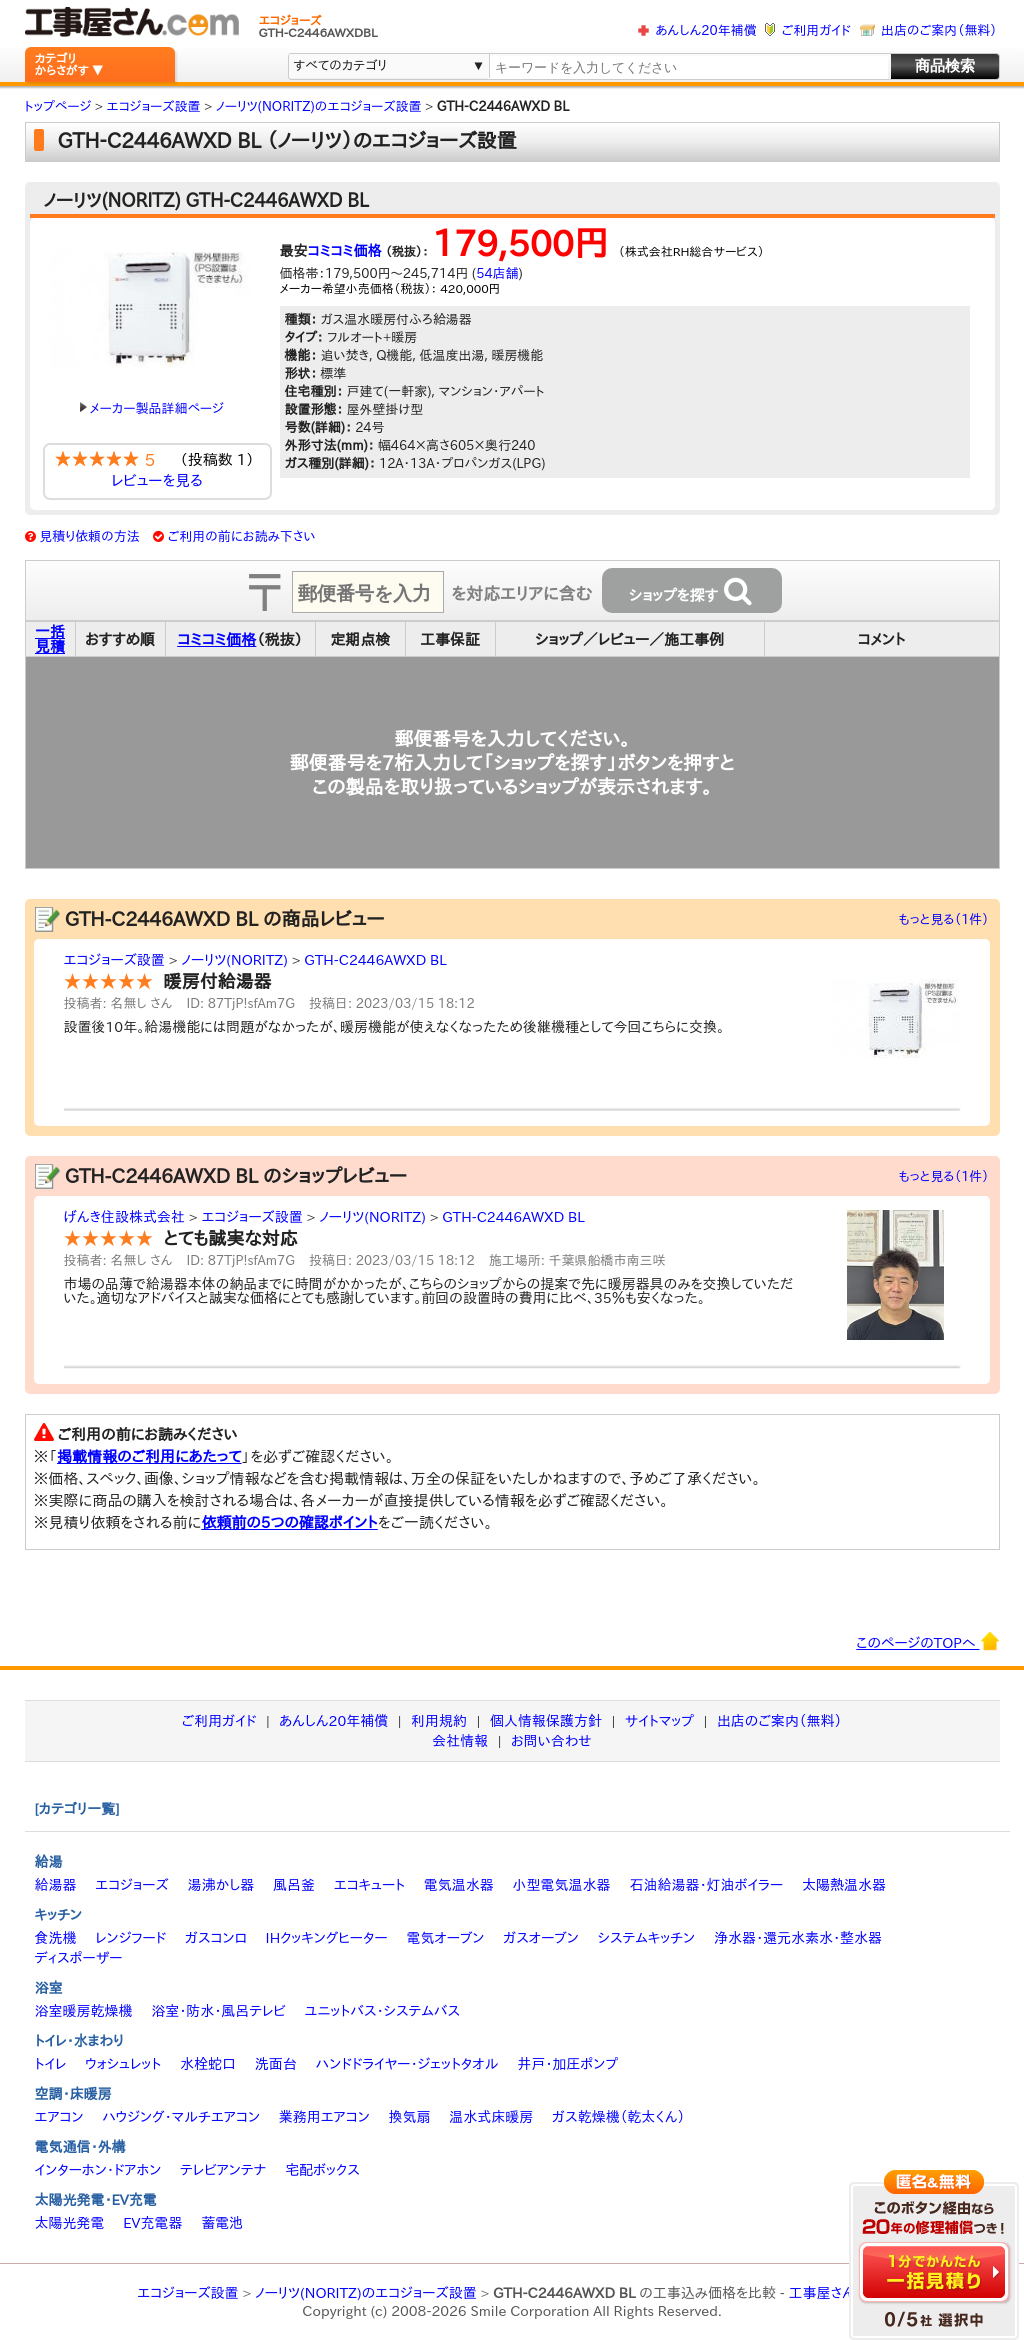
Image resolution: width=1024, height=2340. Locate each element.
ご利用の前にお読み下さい (242, 536)
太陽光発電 (70, 2223)
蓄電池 (222, 2223)
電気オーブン (445, 1938)
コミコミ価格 (345, 251)
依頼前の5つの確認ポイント (289, 1522)
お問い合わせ (551, 1741)
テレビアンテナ (223, 2170)
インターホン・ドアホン (98, 2170)
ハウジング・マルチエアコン (181, 2117)
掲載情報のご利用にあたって (149, 1456)
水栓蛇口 (208, 2064)
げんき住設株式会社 (125, 1217)
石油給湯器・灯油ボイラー (706, 1885)
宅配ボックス (322, 2170)
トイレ (51, 2064)
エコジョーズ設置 (114, 960)
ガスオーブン (541, 1938)
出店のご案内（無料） (939, 30)
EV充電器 (152, 2223)
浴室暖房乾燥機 (84, 2011)
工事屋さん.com (838, 2293)
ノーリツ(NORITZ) (234, 960)
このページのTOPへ (927, 1641)
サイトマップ (659, 1721)
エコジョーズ (131, 1885)
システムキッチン (647, 1938)
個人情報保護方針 (546, 1721)
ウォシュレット (123, 2064)
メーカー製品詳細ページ (152, 408)
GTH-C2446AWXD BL (375, 960)
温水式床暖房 (491, 2117)
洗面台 (276, 2064)
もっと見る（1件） (944, 919)
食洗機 (56, 1938)
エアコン (59, 2117)
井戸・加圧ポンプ (567, 2064)
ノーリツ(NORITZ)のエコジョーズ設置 (366, 2293)
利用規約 (439, 1721)
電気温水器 (459, 1885)
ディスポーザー (79, 1958)
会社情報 (460, 1741)
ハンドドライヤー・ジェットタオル (407, 2064)
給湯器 (56, 1885)
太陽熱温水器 (844, 1885)
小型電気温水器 (562, 1885)
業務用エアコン (324, 2117)
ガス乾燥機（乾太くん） (618, 2117)
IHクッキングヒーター (327, 1938)
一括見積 (50, 639)
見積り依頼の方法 (89, 536)
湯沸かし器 (220, 1885)
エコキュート (369, 1885)
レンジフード (130, 1938)
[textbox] (688, 67)
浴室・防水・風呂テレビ (218, 2011)
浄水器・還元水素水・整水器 (798, 1938)
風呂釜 (294, 1885)
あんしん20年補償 (705, 30)
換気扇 (409, 2117)
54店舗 (497, 273)
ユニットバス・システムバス (383, 2011)
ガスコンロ (216, 1938)
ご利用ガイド (816, 30)
